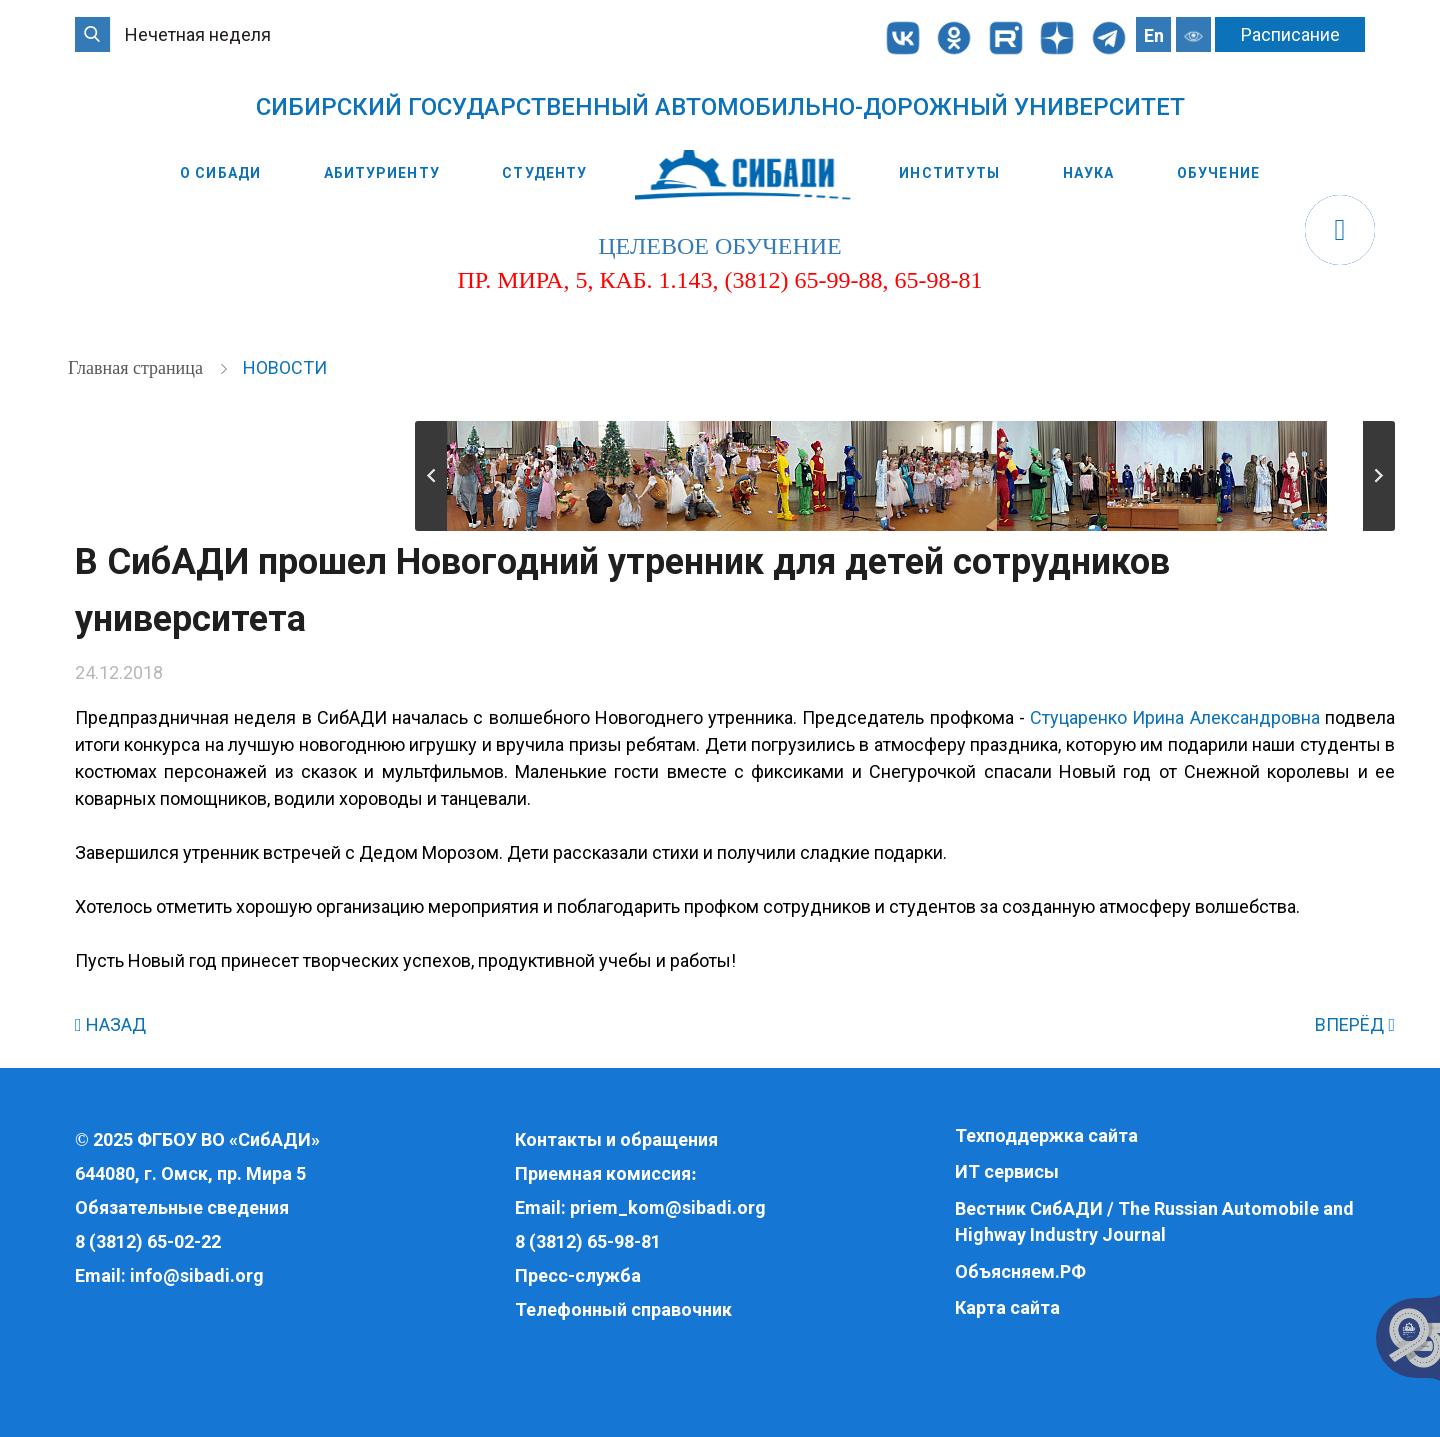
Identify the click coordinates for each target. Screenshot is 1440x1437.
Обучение (1218, 173)
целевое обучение (719, 246)
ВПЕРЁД (1355, 1024)
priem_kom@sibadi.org (668, 1207)
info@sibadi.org (197, 1275)
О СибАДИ (220, 173)
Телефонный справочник (623, 1309)
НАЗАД (110, 1024)
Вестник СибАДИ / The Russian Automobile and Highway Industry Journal (1154, 1221)
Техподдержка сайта (1046, 1135)
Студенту (544, 173)
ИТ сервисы (1007, 1171)
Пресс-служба (578, 1275)
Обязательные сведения (182, 1207)
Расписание (1290, 34)
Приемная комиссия (603, 1173)
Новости (285, 367)
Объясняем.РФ (1020, 1271)
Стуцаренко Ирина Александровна (1175, 717)
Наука (1089, 173)
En (1154, 35)
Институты (949, 173)
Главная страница (137, 368)
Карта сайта (1007, 1307)
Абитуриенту (382, 173)
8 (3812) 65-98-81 (588, 1241)
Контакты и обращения (616, 1139)
